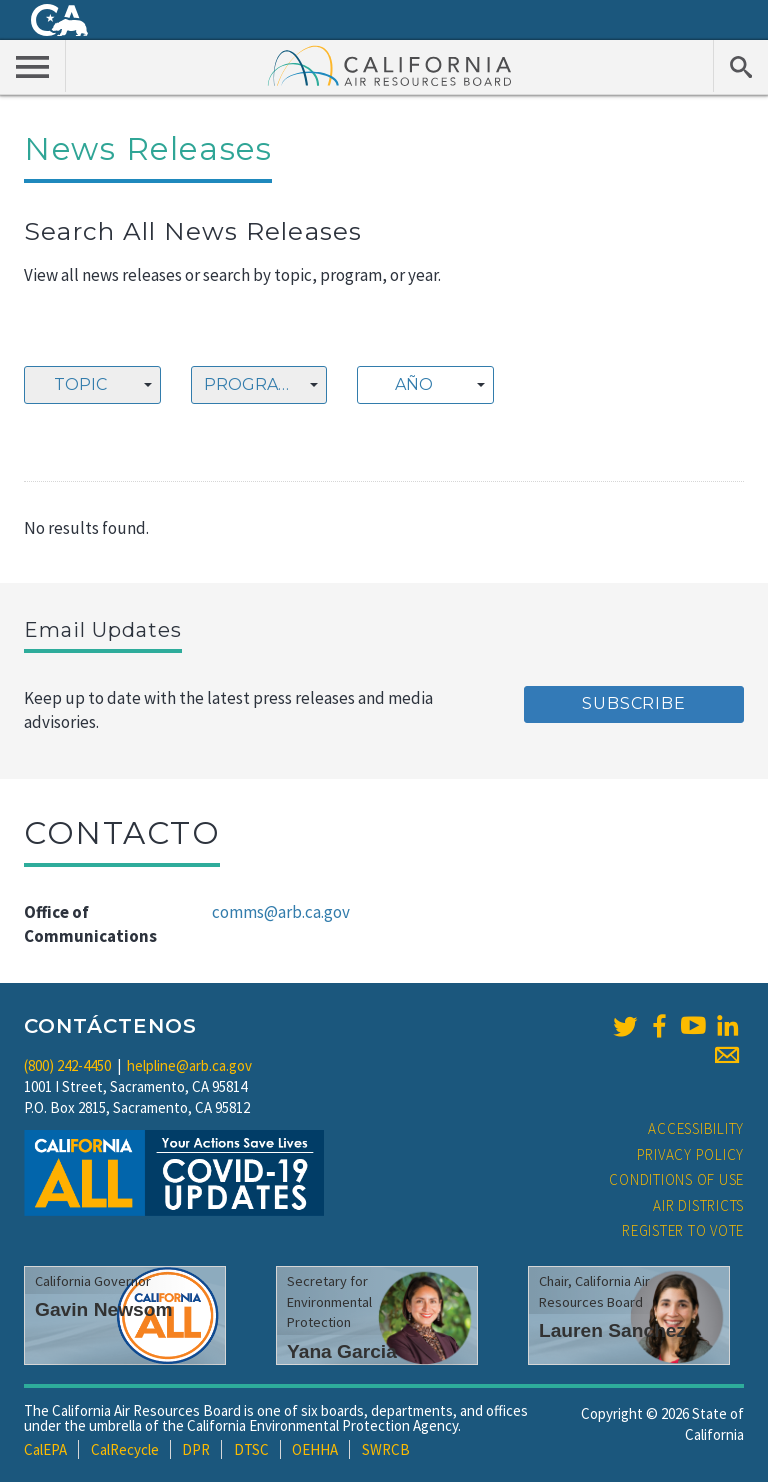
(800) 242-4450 (67, 1065)
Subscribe (633, 703)
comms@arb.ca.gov (281, 912)
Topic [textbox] (80, 384)
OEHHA (315, 1449)
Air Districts (698, 1205)
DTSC (251, 1449)
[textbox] (420, 385)
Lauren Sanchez (612, 1330)
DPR (196, 1449)
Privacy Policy (691, 1154)
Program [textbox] (248, 384)
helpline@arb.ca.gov (189, 1065)
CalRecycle (125, 1449)
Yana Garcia (342, 1351)
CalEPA (45, 1449)
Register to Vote (683, 1230)
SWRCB (386, 1449)
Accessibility (696, 1128)
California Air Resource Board (390, 65)
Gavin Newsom (104, 1309)
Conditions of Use (676, 1179)
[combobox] (92, 385)
